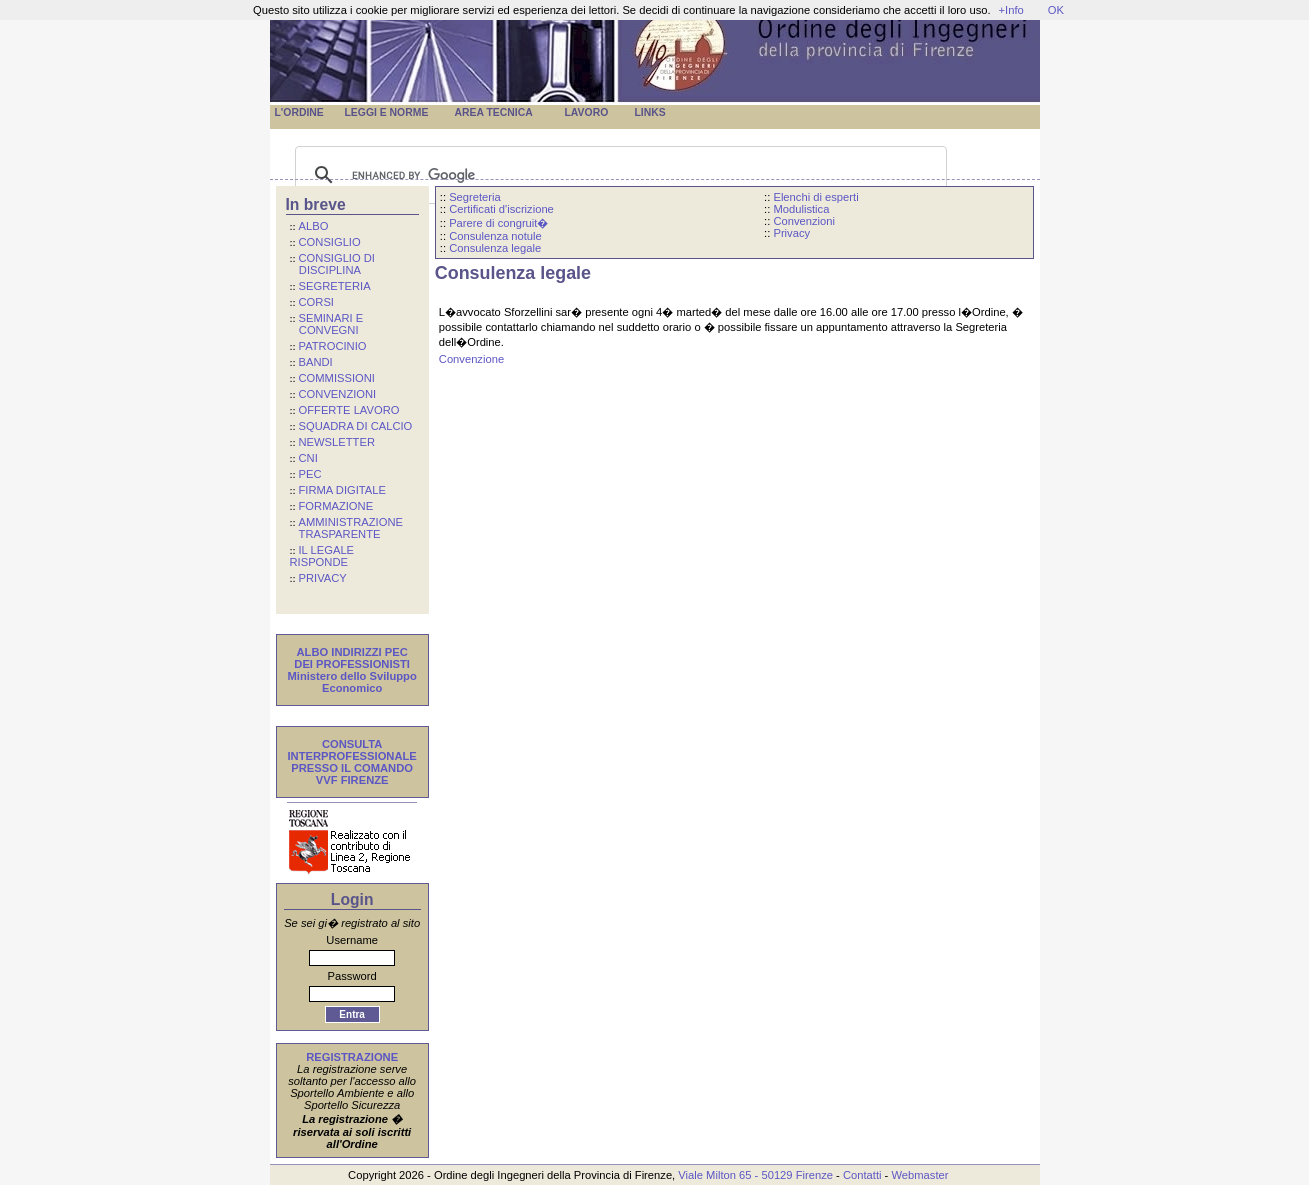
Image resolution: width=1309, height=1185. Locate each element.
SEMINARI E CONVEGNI (327, 324)
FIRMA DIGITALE (342, 490)
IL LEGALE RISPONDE (322, 556)
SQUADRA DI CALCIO (356, 426)
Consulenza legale (495, 248)
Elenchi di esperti (815, 197)
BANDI (316, 362)
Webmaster (919, 1175)
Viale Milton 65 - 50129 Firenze (755, 1175)
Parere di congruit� (498, 223)
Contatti (862, 1175)
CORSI (316, 302)
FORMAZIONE (336, 506)
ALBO (314, 226)
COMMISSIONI (337, 378)
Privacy (791, 233)
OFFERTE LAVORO (349, 410)
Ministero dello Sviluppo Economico (352, 682)
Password (352, 976)
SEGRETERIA (335, 286)
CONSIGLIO (330, 242)
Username (352, 940)
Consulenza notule (495, 236)
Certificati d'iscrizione (501, 209)
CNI (308, 458)
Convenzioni (804, 221)
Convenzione (471, 359)
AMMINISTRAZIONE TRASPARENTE (346, 528)
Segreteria (475, 197)
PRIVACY (323, 578)
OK (1056, 10)
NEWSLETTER (337, 442)
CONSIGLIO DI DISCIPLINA (332, 264)
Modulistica (801, 209)
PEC (310, 474)
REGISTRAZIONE (352, 1057)
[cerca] (618, 175)
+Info (1011, 10)
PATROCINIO (333, 346)
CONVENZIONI (338, 394)
